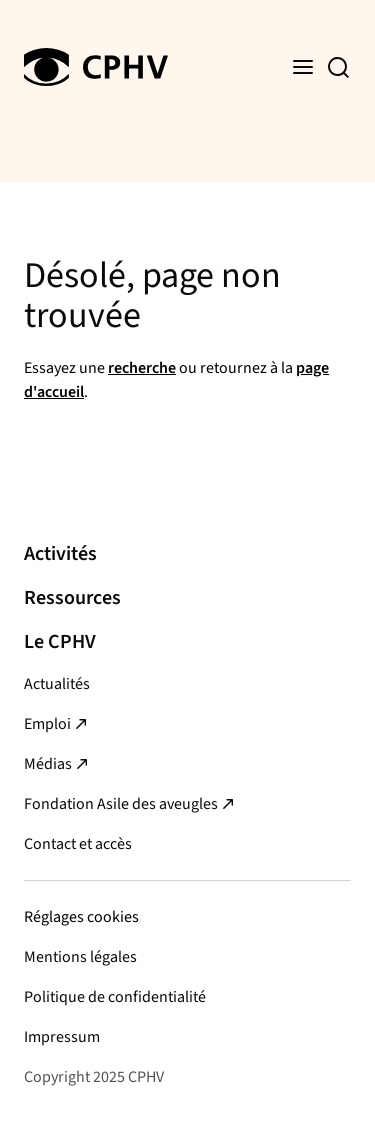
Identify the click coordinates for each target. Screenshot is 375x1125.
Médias (48, 764)
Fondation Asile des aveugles (121, 804)
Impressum (62, 1037)
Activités (60, 554)
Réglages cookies (81, 917)
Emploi (47, 724)
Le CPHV (60, 642)
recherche (142, 368)
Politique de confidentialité (115, 997)
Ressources (72, 598)
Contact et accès (78, 844)
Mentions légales (80, 957)
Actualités (57, 684)
